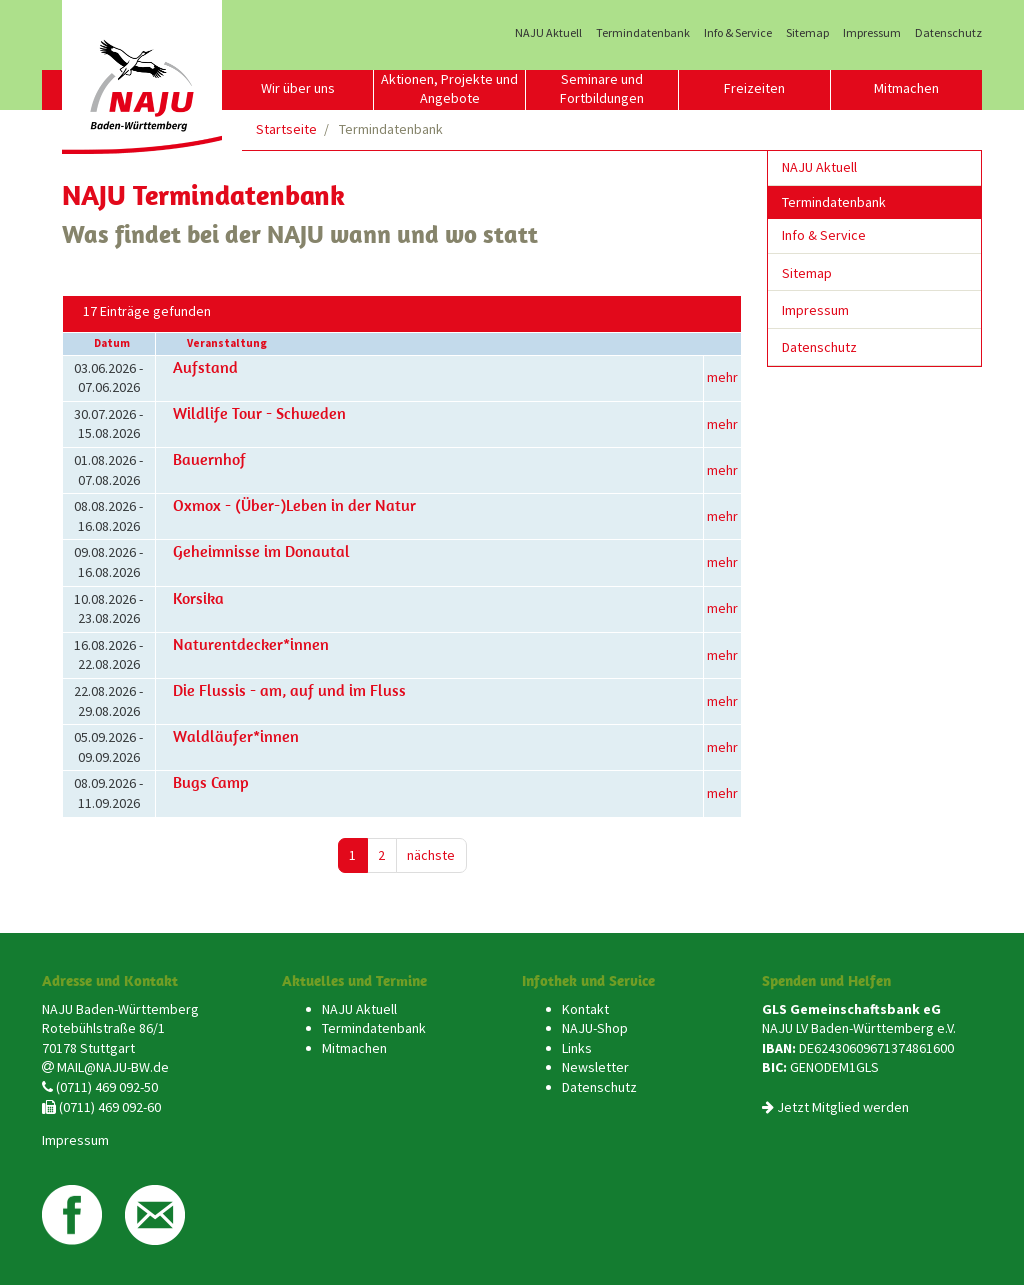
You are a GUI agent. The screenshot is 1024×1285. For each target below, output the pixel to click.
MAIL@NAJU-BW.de (113, 1067)
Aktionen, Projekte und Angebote (449, 89)
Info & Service (738, 33)
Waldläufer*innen (236, 736)
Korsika (198, 598)
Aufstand (205, 367)
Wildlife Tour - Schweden (259, 413)
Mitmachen (906, 88)
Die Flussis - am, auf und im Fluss (289, 690)
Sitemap (807, 33)
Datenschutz (948, 33)
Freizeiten (754, 88)
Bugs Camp (211, 782)
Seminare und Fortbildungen (602, 89)
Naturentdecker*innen (251, 644)
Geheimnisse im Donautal (261, 551)
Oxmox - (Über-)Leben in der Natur (294, 505)
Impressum (872, 33)
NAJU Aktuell (548, 33)
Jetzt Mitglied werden (843, 1107)
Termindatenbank (643, 33)
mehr (722, 377)
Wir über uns (298, 88)
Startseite (286, 129)
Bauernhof (209, 459)
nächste (431, 855)
